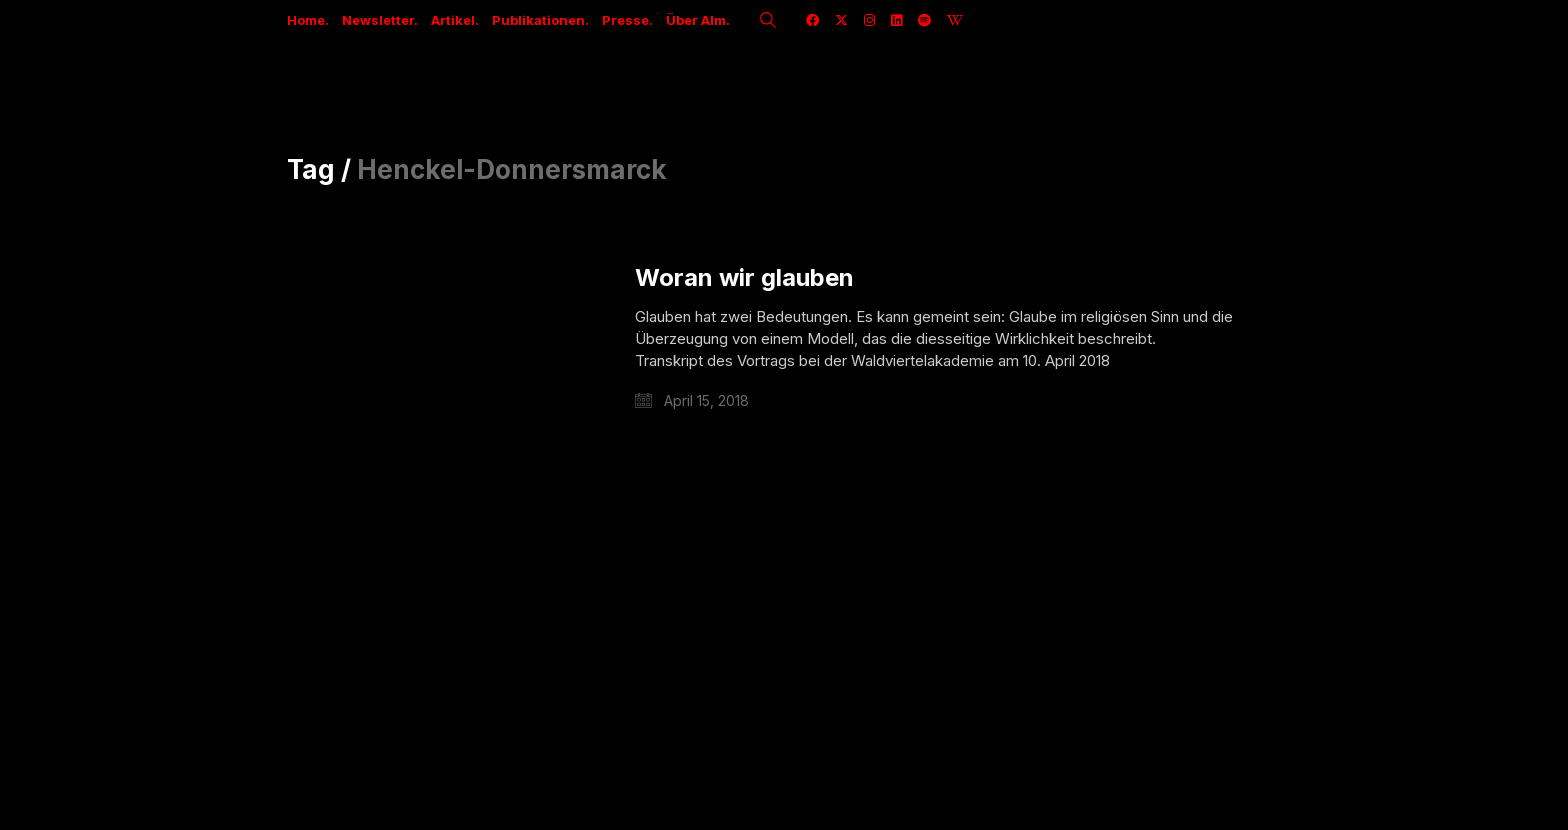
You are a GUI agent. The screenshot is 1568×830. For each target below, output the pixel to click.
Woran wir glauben (744, 278)
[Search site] (768, 22)
